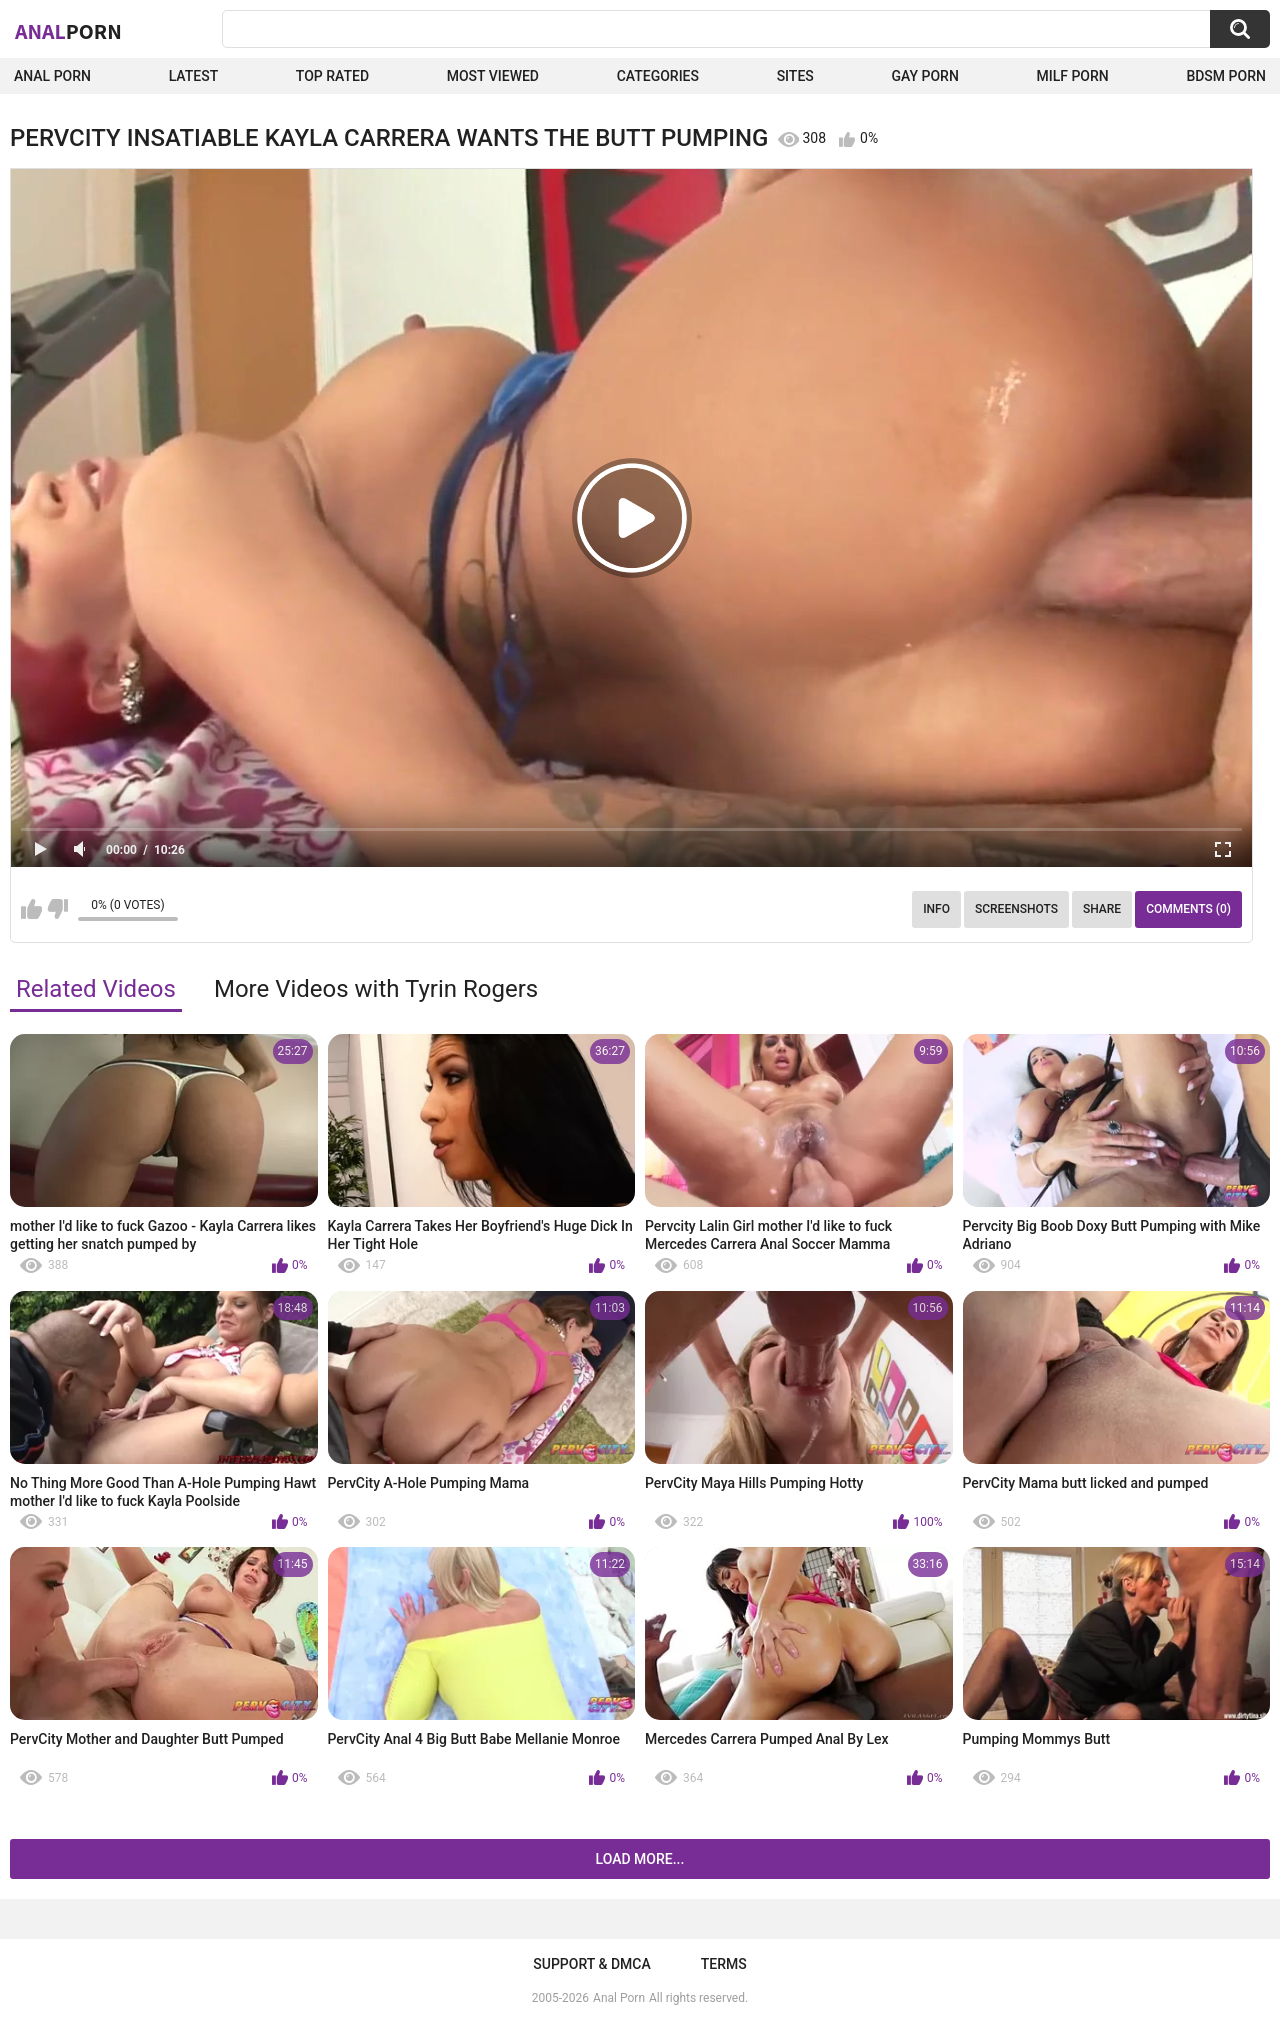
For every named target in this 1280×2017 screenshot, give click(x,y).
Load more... (640, 1859)
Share (1102, 909)
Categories (658, 76)
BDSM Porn (1226, 76)
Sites (795, 76)
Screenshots (1016, 909)
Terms (724, 1964)
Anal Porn (52, 76)
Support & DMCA (591, 1964)
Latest (194, 76)
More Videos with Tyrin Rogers (376, 989)
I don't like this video (57, 909)
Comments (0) (1188, 909)
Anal (68, 31)
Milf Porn (1072, 76)
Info (936, 909)
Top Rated (332, 76)
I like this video (31, 909)
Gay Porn (924, 76)
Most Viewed (493, 76)
